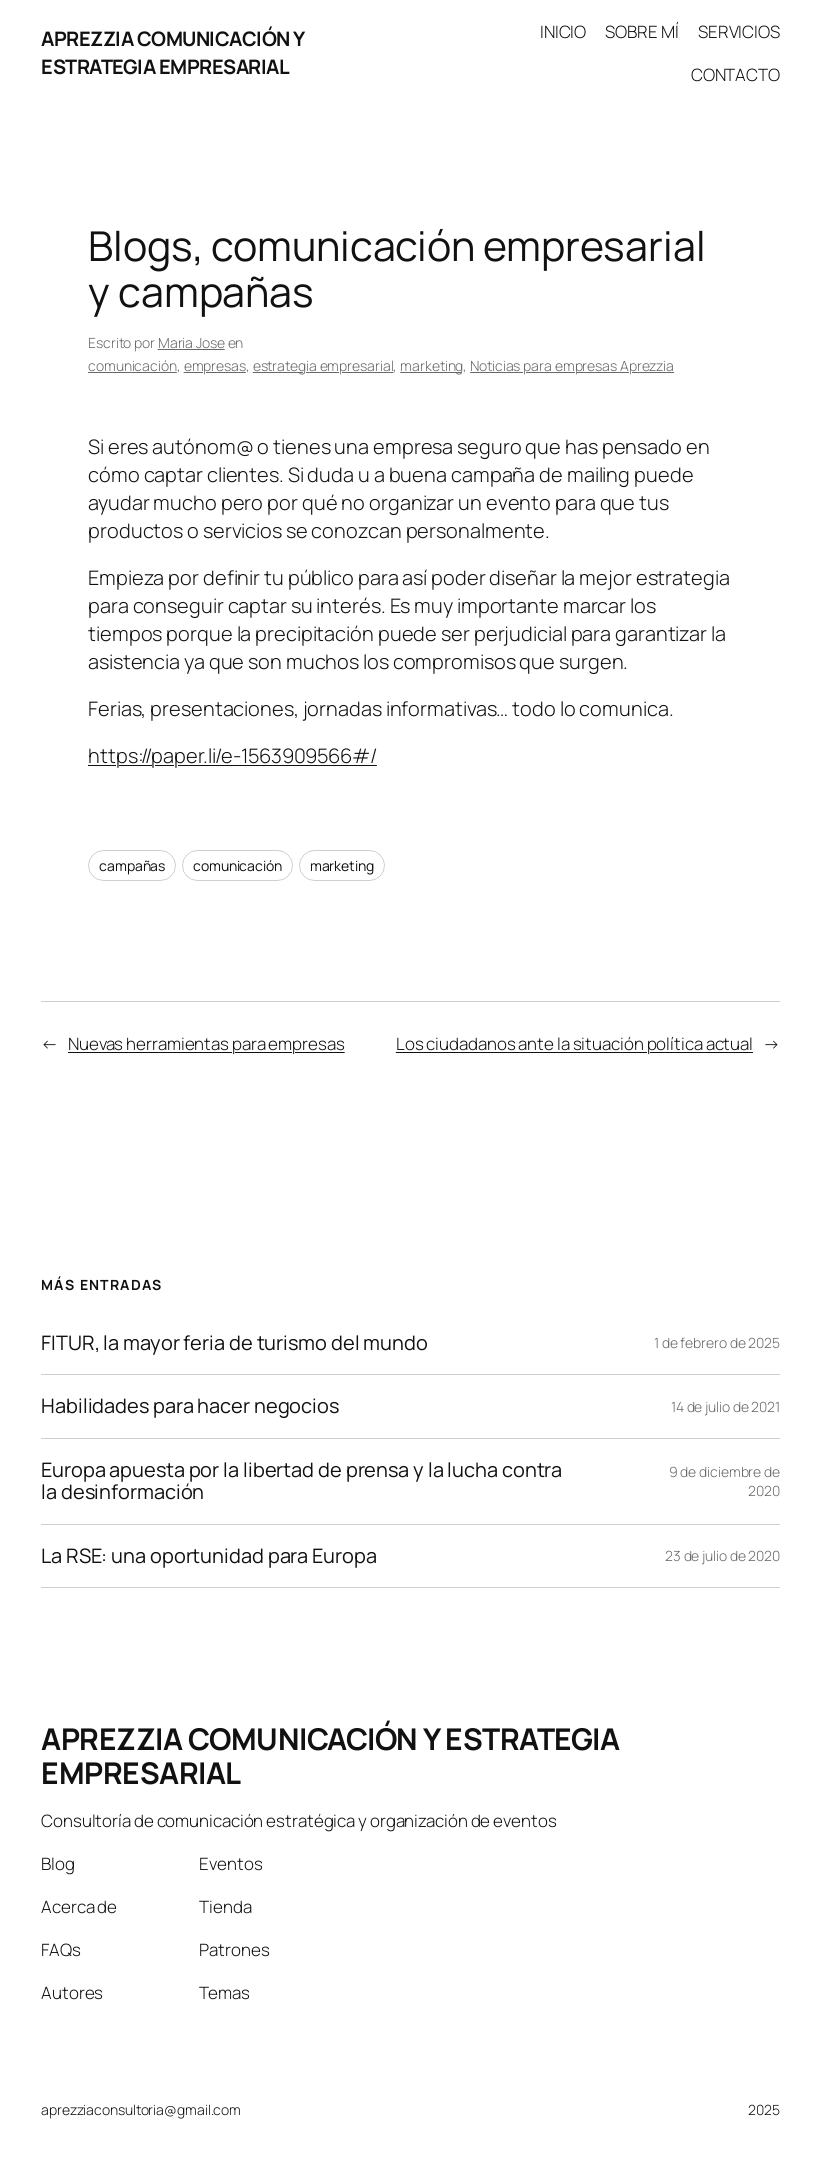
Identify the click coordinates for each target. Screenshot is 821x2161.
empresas (215, 365)
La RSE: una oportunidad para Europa (209, 1556)
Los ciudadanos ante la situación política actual (574, 1043)
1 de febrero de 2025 (717, 1342)
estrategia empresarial (323, 365)
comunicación (132, 365)
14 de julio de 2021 (725, 1406)
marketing (431, 365)
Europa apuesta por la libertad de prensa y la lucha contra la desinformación (301, 1481)
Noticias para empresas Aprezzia (572, 365)
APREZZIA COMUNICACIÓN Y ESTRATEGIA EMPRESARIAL (173, 52)
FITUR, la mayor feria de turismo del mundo (234, 1343)
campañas (132, 865)
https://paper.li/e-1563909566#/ (232, 755)
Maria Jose (191, 342)
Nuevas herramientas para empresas (206, 1043)
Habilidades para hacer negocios (190, 1406)
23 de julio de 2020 (722, 1555)
